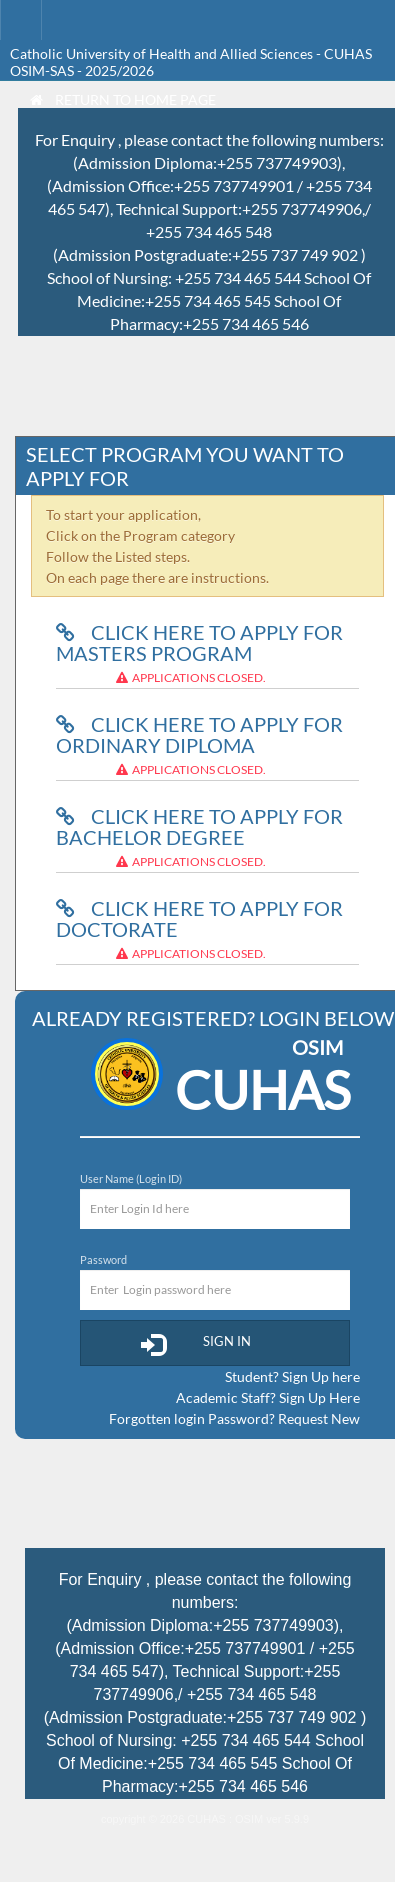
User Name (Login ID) (131, 1178)
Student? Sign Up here (292, 1376)
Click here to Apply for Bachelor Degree (199, 826)
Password (103, 1259)
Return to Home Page (123, 99)
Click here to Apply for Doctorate (199, 918)
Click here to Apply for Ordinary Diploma (199, 734)
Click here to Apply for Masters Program (199, 642)
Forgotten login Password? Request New (234, 1418)
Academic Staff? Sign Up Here (268, 1397)
